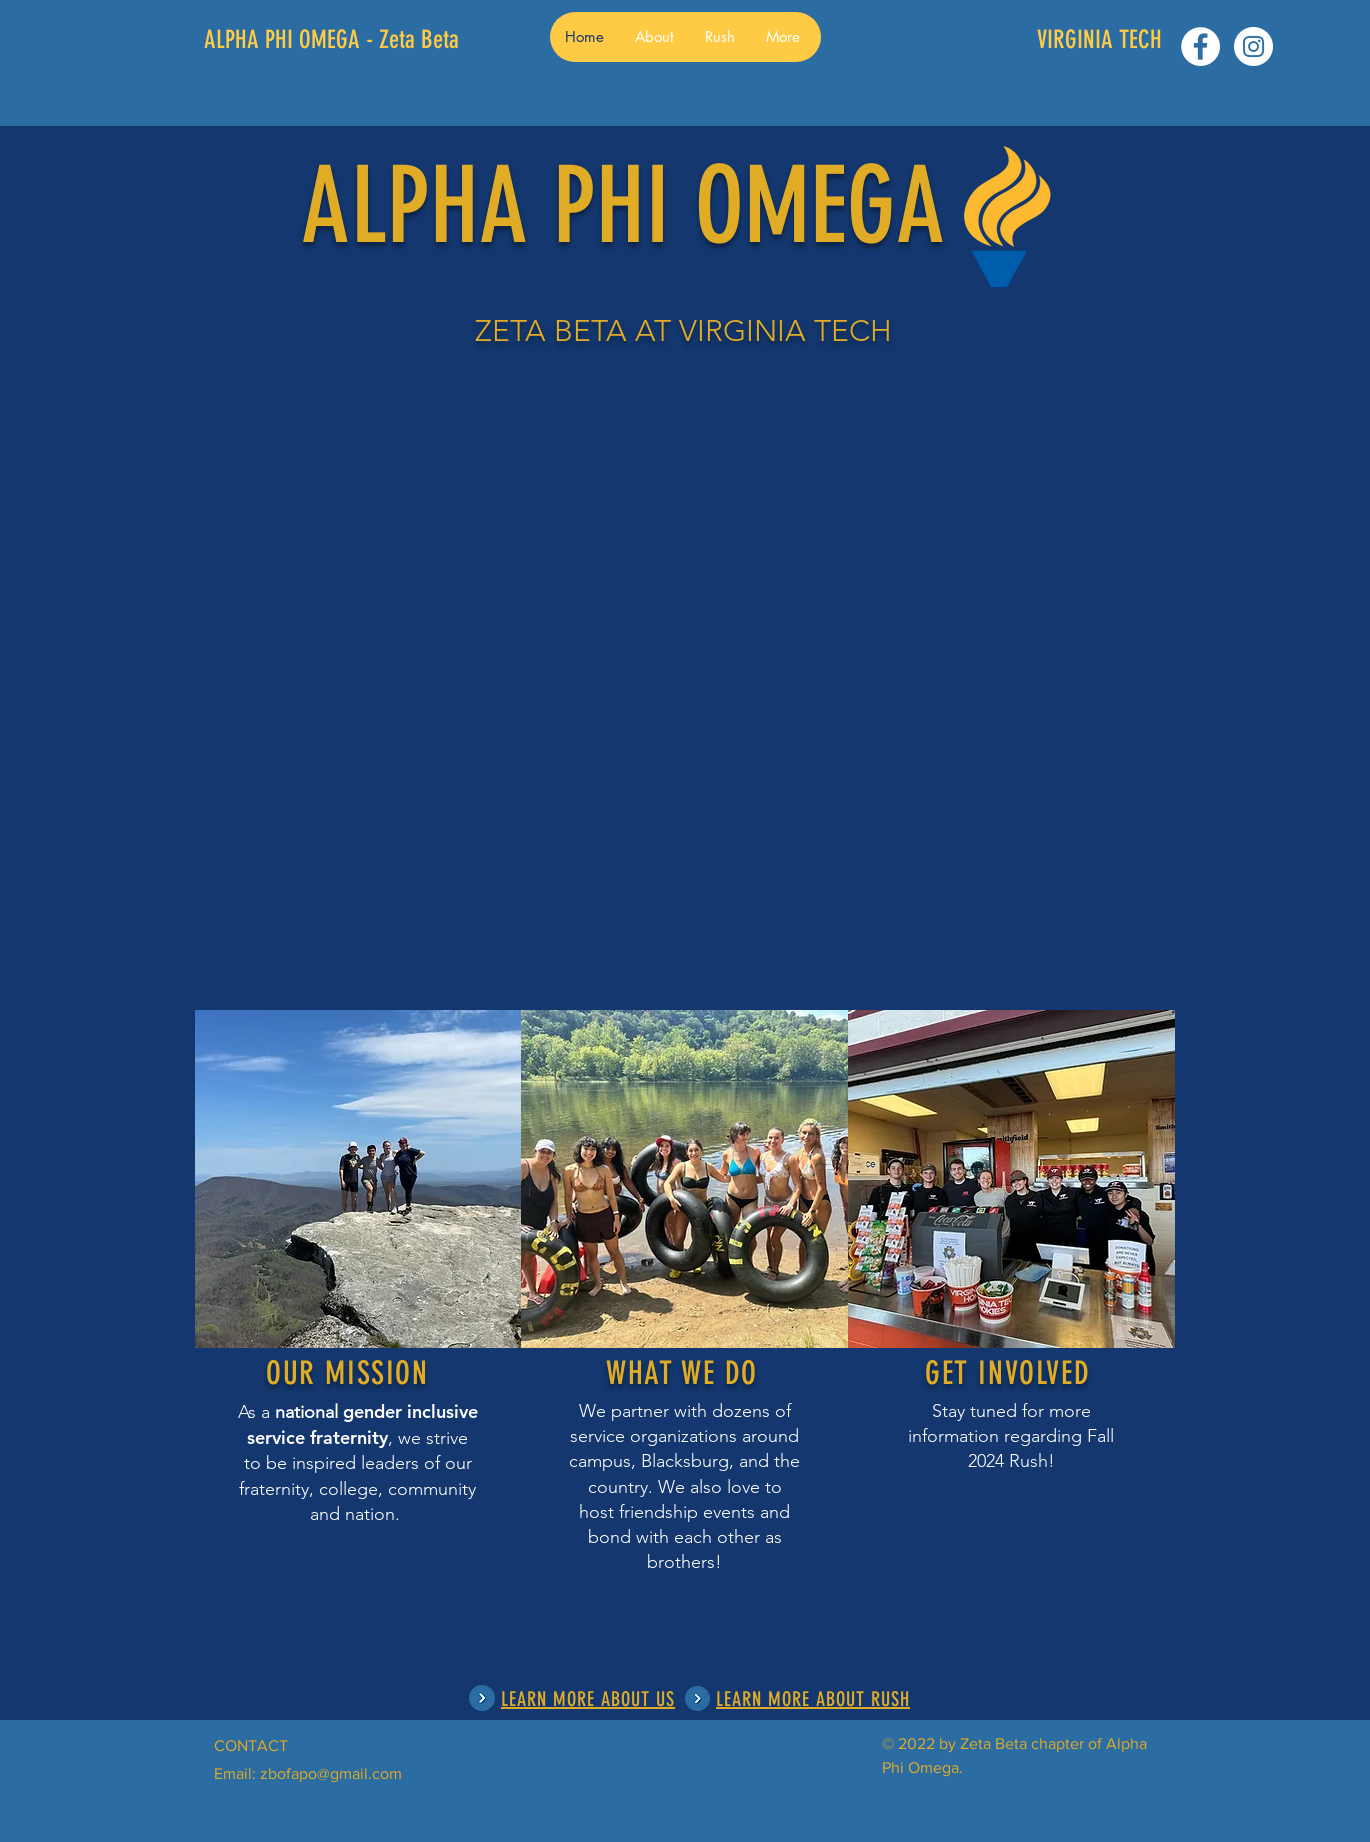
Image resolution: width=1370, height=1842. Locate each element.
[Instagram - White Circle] (1253, 46)
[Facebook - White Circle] (1200, 46)
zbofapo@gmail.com (331, 1773)
